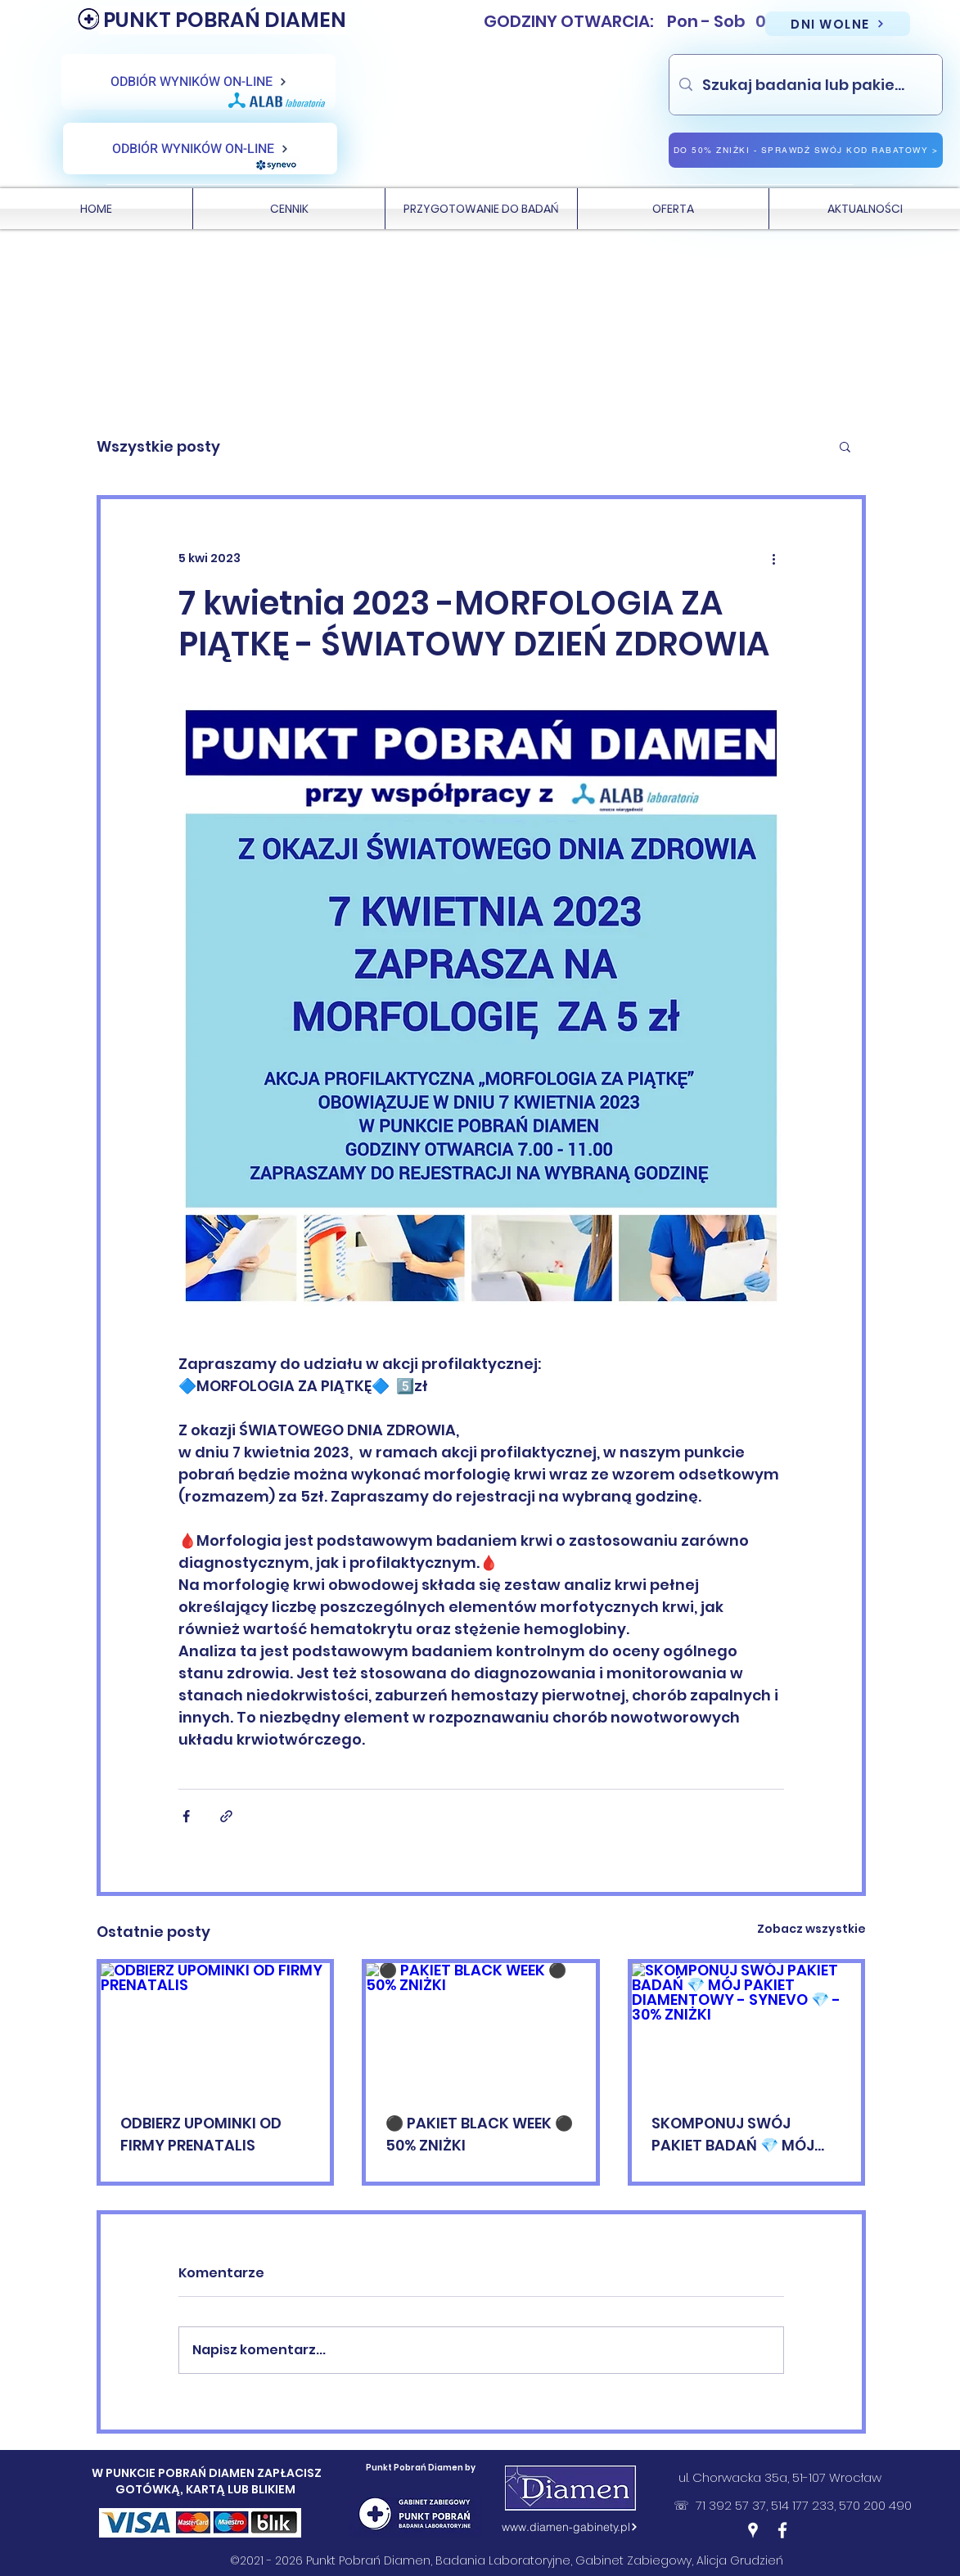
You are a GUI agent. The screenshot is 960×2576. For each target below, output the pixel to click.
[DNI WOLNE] (837, 23)
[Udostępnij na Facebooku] (186, 1816)
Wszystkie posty (158, 446)
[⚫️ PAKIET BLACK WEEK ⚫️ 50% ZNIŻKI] (481, 2027)
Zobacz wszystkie (811, 1929)
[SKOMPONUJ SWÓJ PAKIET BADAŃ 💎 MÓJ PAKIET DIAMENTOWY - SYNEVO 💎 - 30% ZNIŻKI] (747, 2027)
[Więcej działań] (774, 558)
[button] (845, 446)
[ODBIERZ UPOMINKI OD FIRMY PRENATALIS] (216, 2027)
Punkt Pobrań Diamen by (420, 2467)
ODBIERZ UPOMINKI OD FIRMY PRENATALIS (201, 2134)
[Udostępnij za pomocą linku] (226, 1816)
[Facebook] (782, 2530)
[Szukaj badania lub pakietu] (805, 85)
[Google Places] (753, 2530)
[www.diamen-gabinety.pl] (570, 2527)
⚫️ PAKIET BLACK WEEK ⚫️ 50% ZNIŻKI (479, 2134)
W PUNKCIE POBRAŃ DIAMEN (174, 2473)
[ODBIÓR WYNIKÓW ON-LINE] (198, 82)
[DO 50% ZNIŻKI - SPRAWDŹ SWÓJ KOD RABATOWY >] (806, 150)
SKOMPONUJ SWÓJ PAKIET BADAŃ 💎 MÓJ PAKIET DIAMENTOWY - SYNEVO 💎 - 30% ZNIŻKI (738, 2134)
